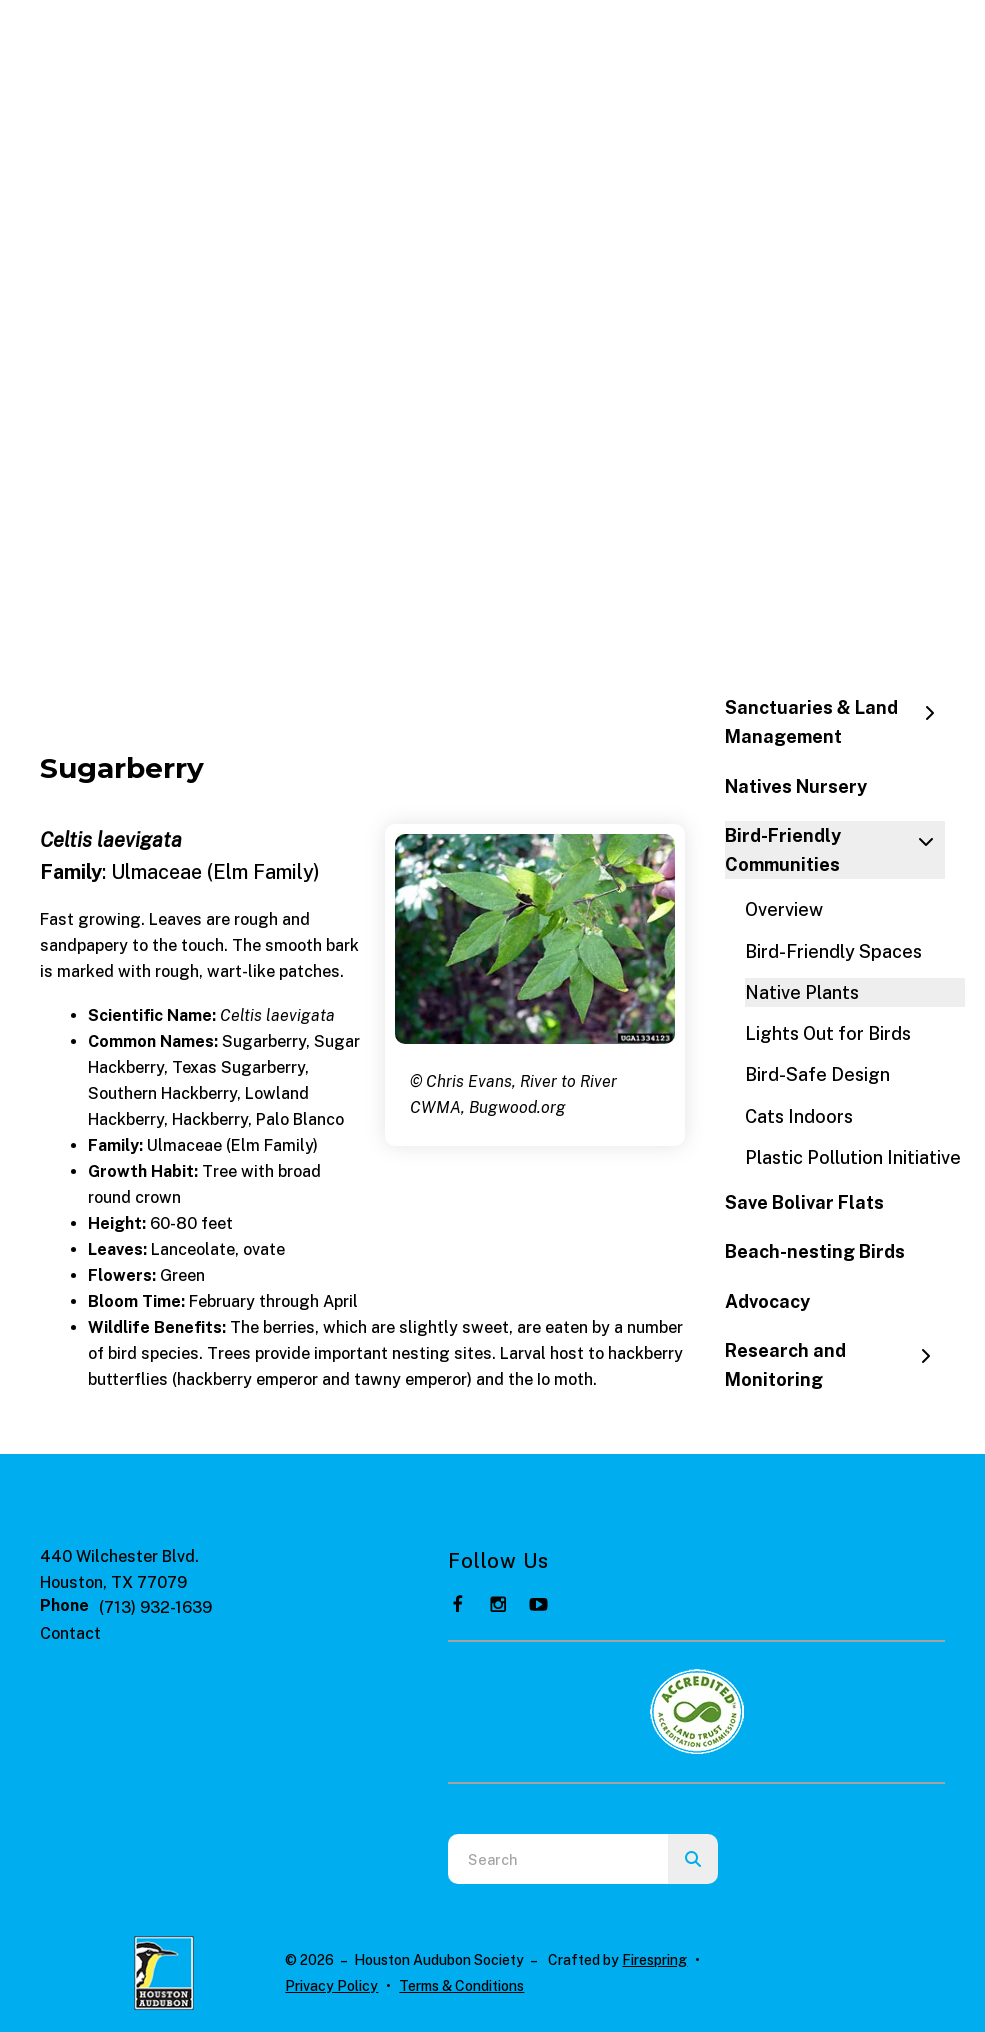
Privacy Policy (331, 1986)
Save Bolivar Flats (804, 1202)
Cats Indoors (799, 1116)
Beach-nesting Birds (815, 1251)
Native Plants (802, 992)
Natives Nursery (796, 786)
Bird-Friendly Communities (835, 850)
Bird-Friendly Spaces (833, 951)
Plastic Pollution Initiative (853, 1157)
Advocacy (767, 1301)
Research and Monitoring (835, 1365)
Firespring (654, 1960)
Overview (784, 909)
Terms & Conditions (461, 1986)
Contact (70, 1633)
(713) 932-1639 (155, 1607)
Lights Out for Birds (828, 1033)
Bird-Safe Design (817, 1074)
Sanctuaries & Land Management (835, 722)
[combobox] (558, 1859)
